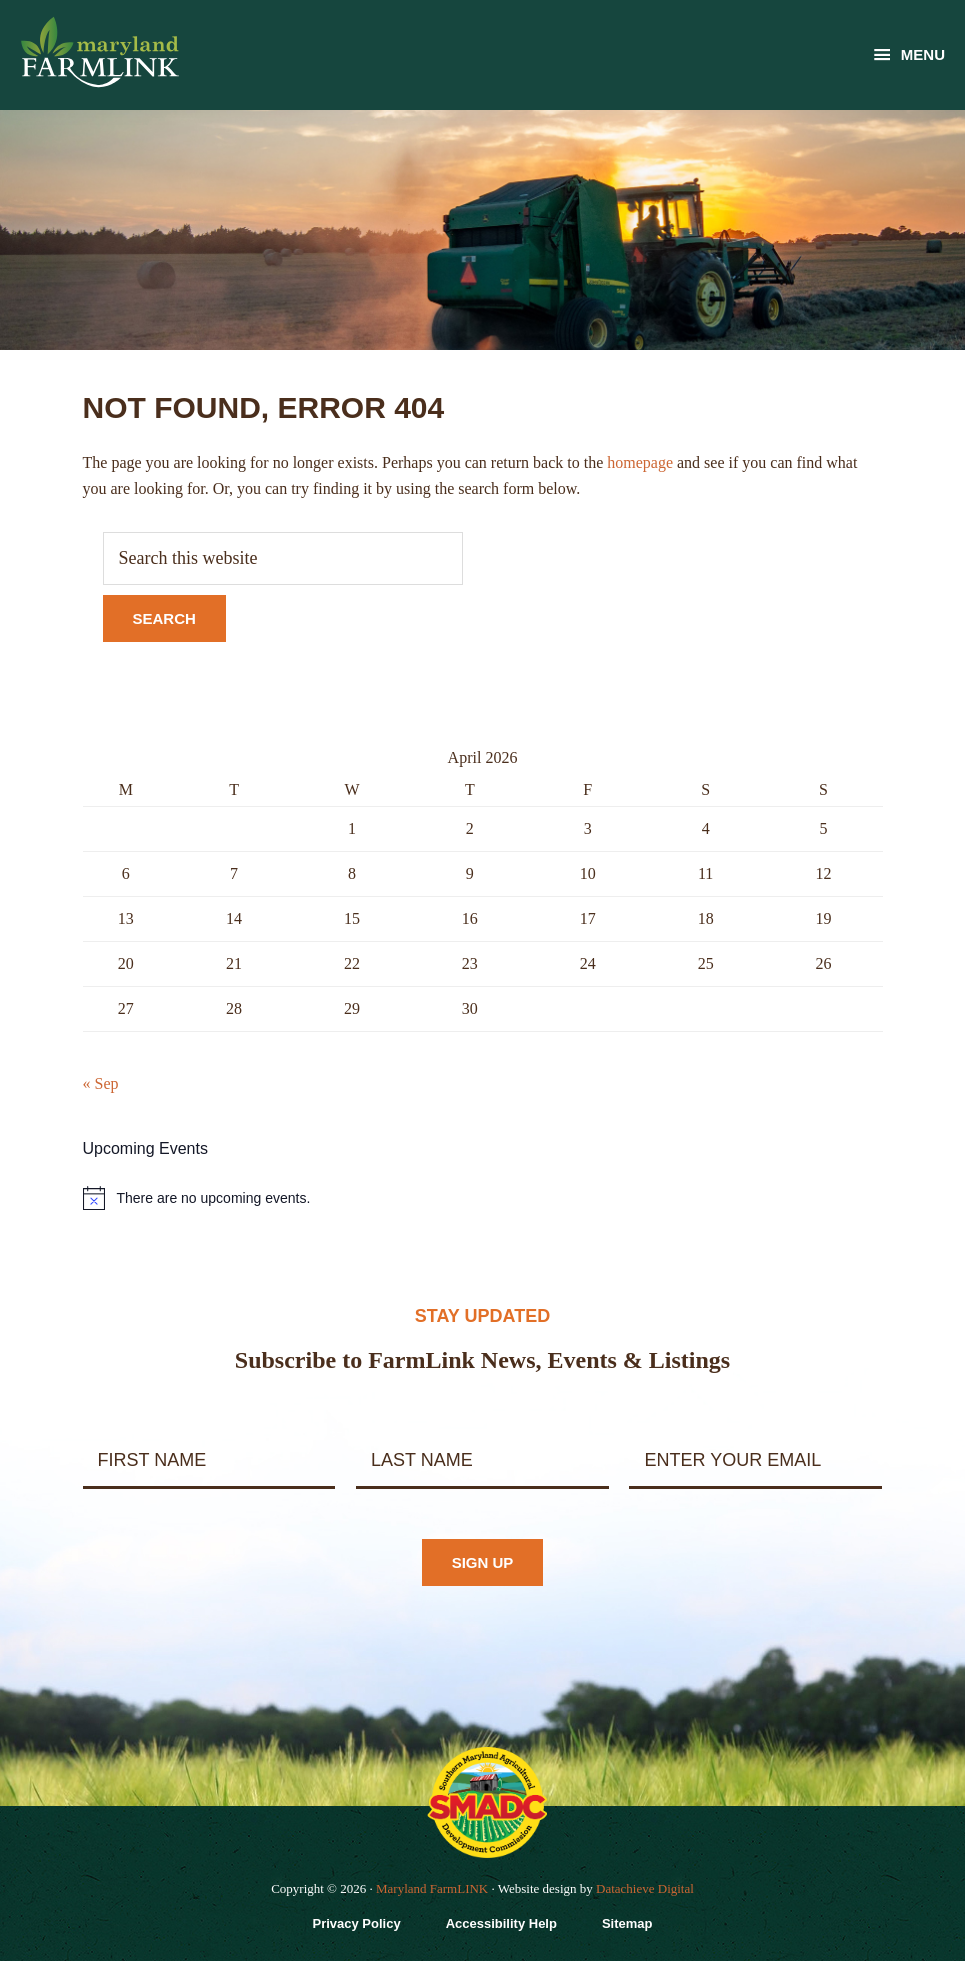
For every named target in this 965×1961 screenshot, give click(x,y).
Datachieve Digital (645, 1888)
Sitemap (627, 1923)
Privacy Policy (356, 1923)
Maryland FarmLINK (432, 1888)
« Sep (101, 1083)
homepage (640, 462)
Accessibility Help (501, 1923)
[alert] (483, 1198)
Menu (923, 54)
